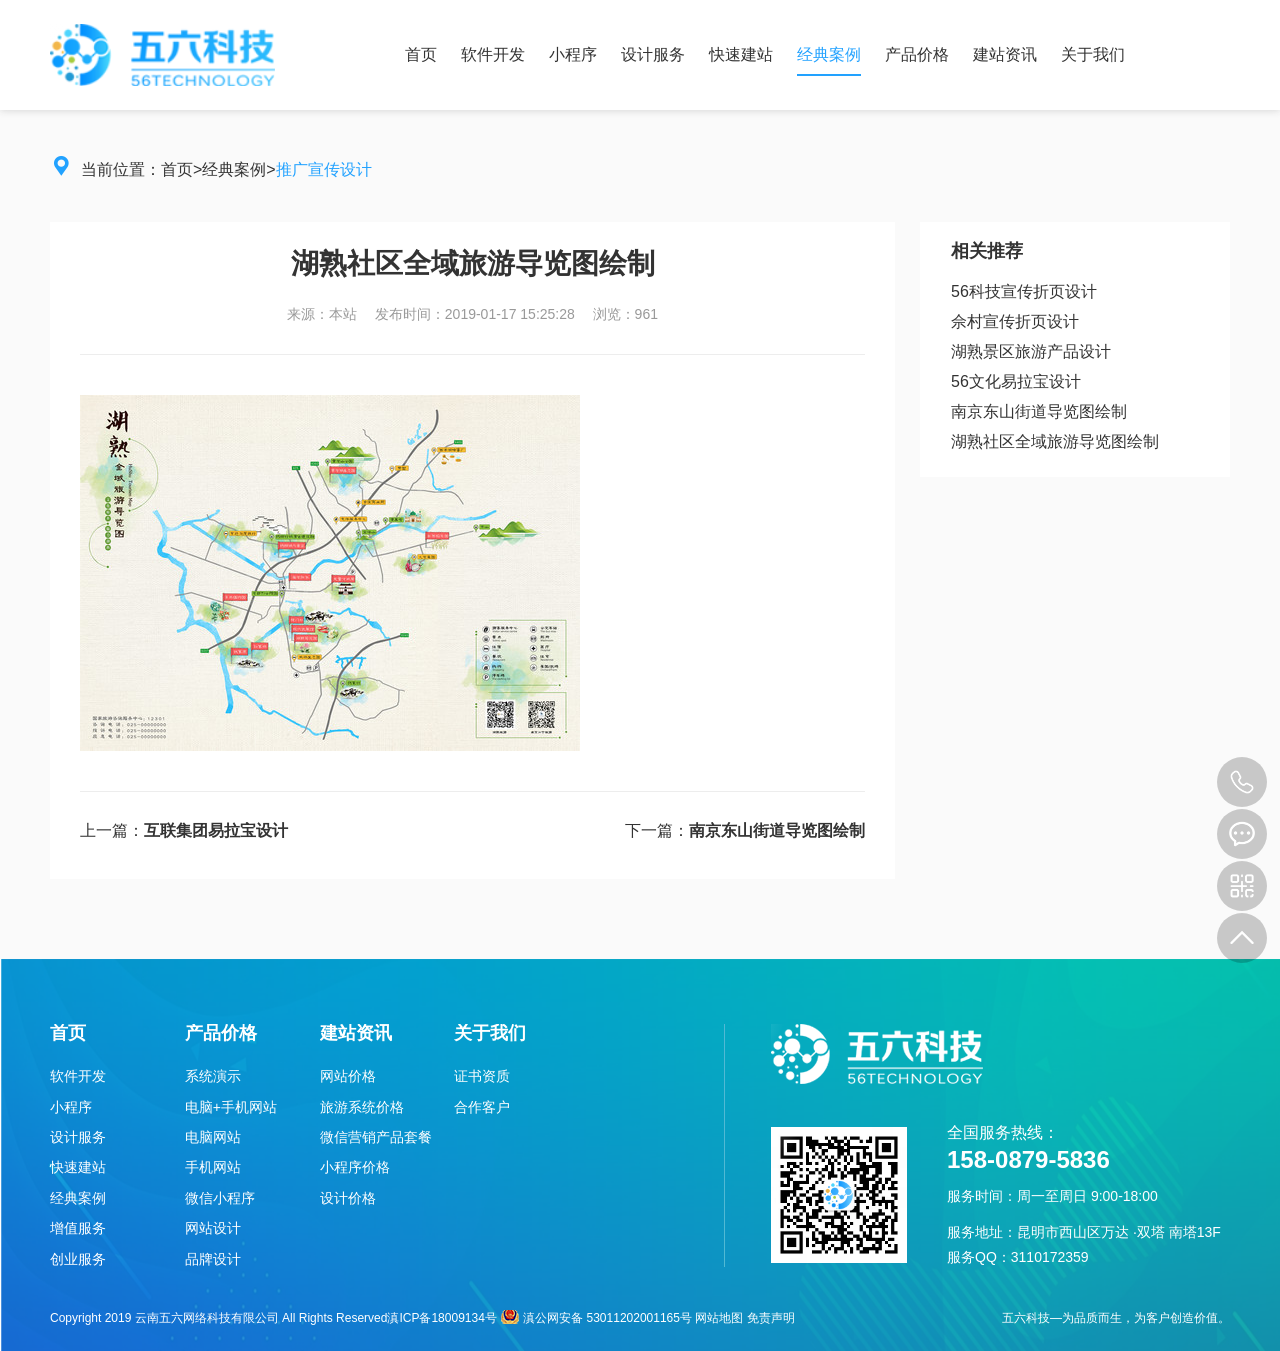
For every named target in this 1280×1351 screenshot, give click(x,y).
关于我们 (1093, 54)
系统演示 (213, 1076)
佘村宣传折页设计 (1015, 321)
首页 (421, 54)
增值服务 (78, 1228)
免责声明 (771, 1318)
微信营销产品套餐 (376, 1137)
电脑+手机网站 (231, 1107)
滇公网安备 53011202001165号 (596, 1318)
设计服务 (653, 54)
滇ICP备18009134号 (441, 1318)
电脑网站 (213, 1137)
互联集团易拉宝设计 (216, 830)
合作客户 (482, 1107)
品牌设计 (213, 1259)
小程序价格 (355, 1167)
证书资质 (482, 1076)
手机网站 (213, 1167)
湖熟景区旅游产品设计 (1031, 351)
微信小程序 (220, 1198)
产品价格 (917, 54)
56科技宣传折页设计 (1024, 291)
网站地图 (719, 1318)
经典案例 (829, 54)
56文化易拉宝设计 (1016, 381)
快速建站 (741, 54)
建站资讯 (1005, 54)
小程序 (573, 54)
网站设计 (213, 1228)
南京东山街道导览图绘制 (777, 830)
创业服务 (78, 1259)
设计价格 (348, 1198)
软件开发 (493, 54)
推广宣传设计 (324, 169)
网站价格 (348, 1076)
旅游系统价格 (362, 1107)
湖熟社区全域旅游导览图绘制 (1055, 441)
